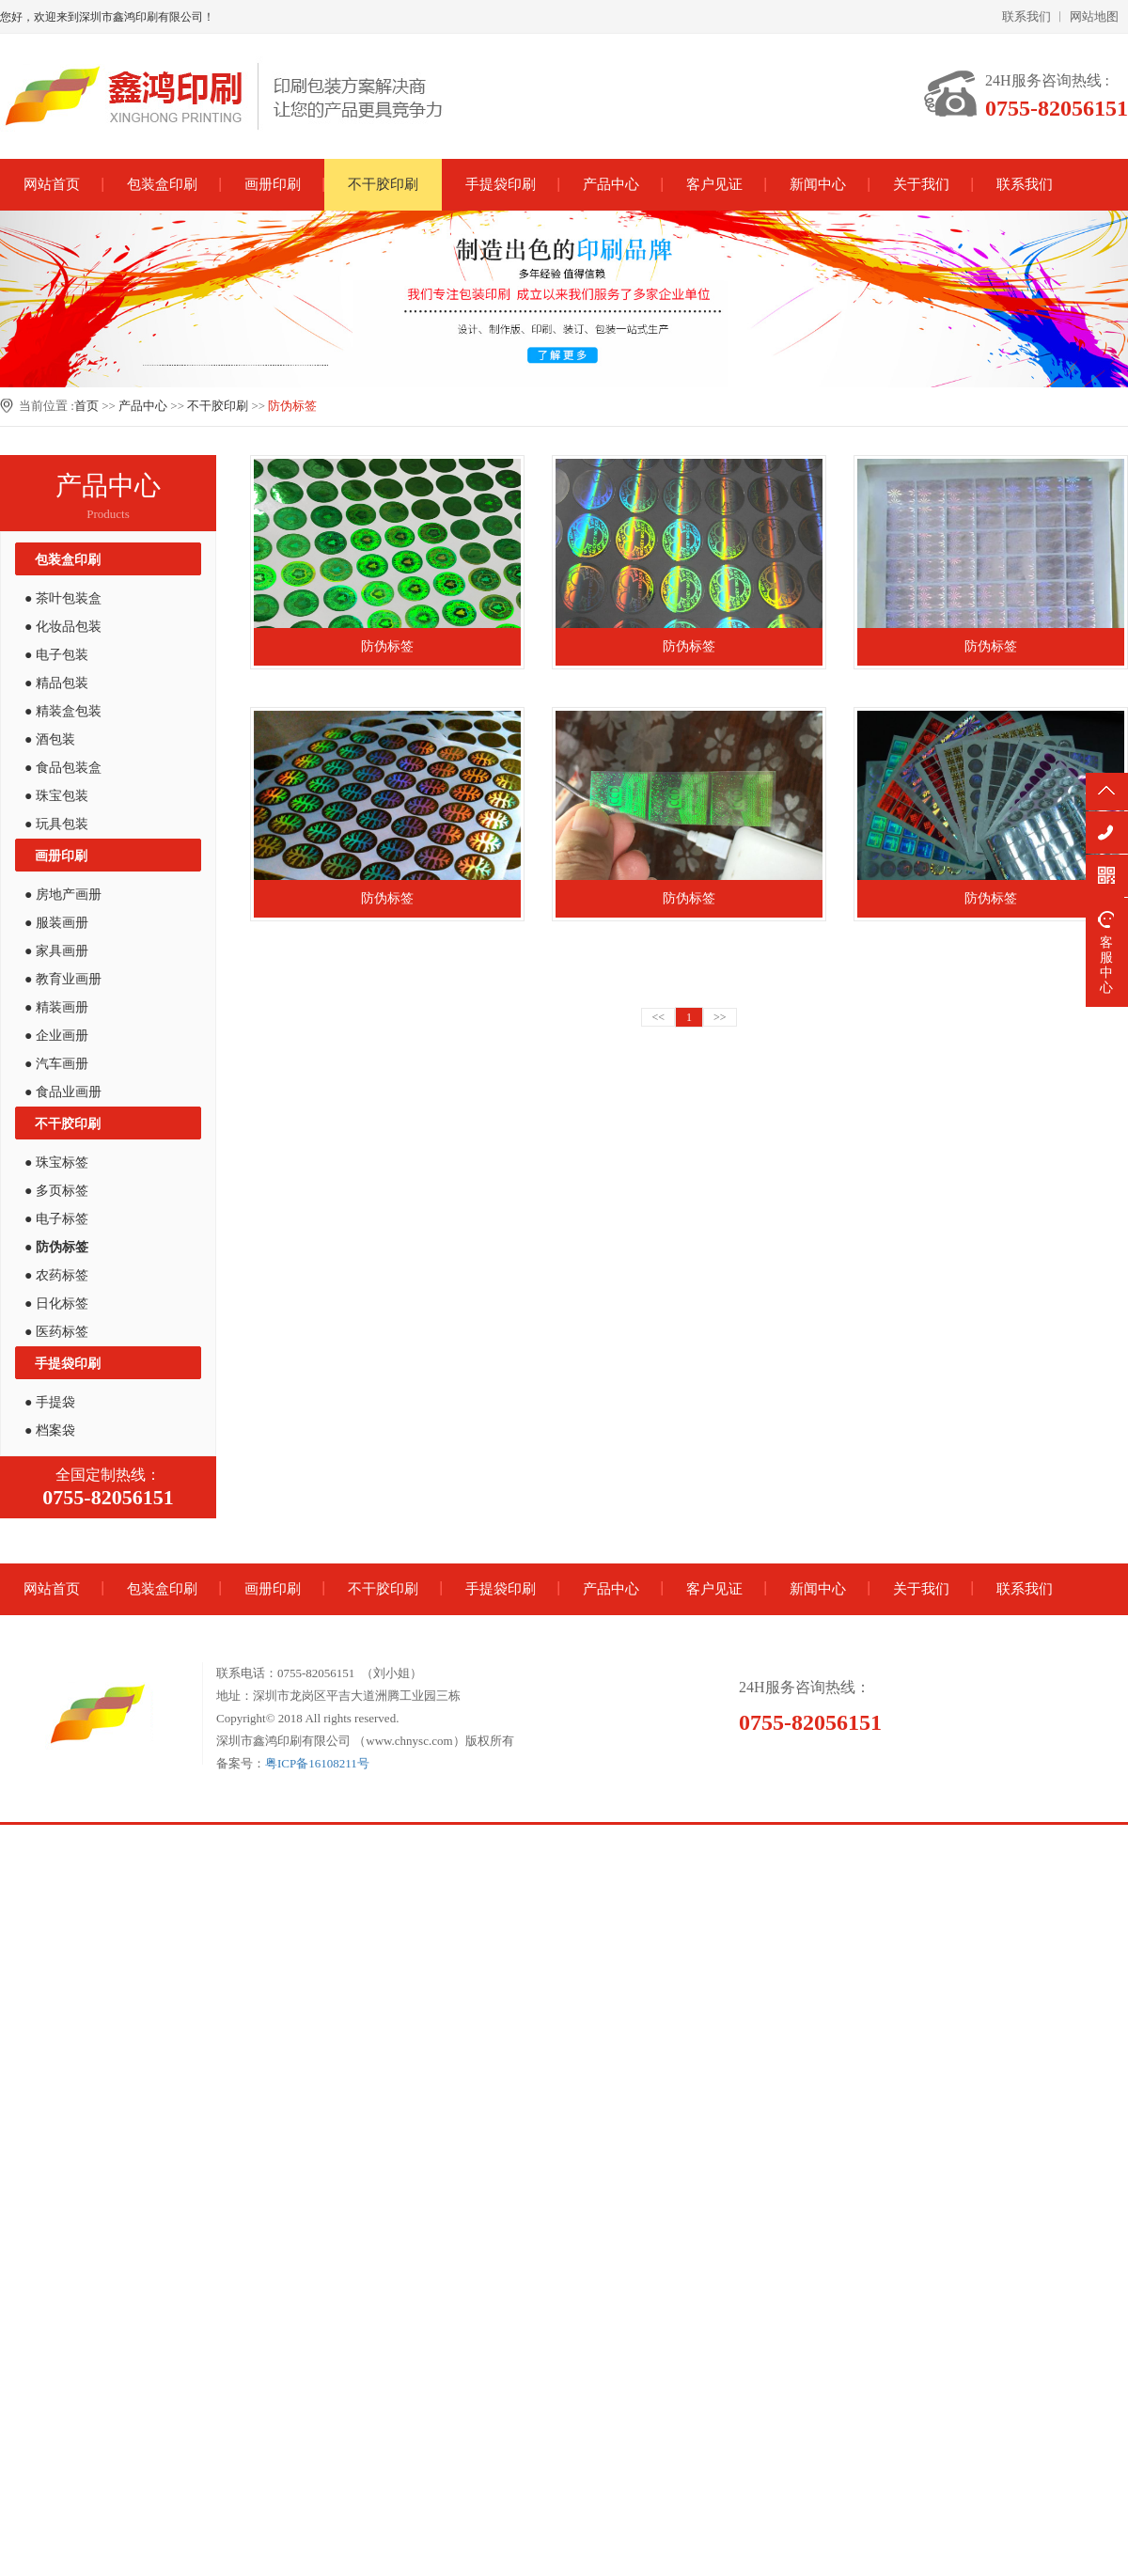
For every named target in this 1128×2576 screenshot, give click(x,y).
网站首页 (52, 184)
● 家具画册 (56, 951)
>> (720, 1017)
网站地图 (1094, 16)
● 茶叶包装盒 (63, 598)
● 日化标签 (56, 1303)
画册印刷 (272, 184)
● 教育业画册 (63, 979)
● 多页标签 (56, 1191)
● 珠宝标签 (56, 1162)
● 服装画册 (56, 923)
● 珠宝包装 (56, 796)
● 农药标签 (56, 1275)
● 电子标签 (56, 1219)
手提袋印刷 (500, 184)
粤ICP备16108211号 (317, 1763)
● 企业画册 (56, 1036)
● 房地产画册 (63, 894)
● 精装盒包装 (63, 711)
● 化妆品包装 (63, 627)
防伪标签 (292, 406)
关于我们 (921, 184)
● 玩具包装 (56, 824)
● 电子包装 (56, 655)
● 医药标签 (56, 1332)
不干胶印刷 (383, 184)
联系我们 (1026, 16)
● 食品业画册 (63, 1092)
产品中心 (611, 184)
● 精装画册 (56, 1007)
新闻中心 (818, 184)
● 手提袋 (49, 1402)
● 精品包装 (56, 683)
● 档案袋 (49, 1430)
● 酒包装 (49, 739)
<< (658, 1017)
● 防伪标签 (56, 1247)
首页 (86, 406)
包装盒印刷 (162, 184)
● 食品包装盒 (63, 768)
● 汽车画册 (56, 1064)
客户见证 (714, 184)
